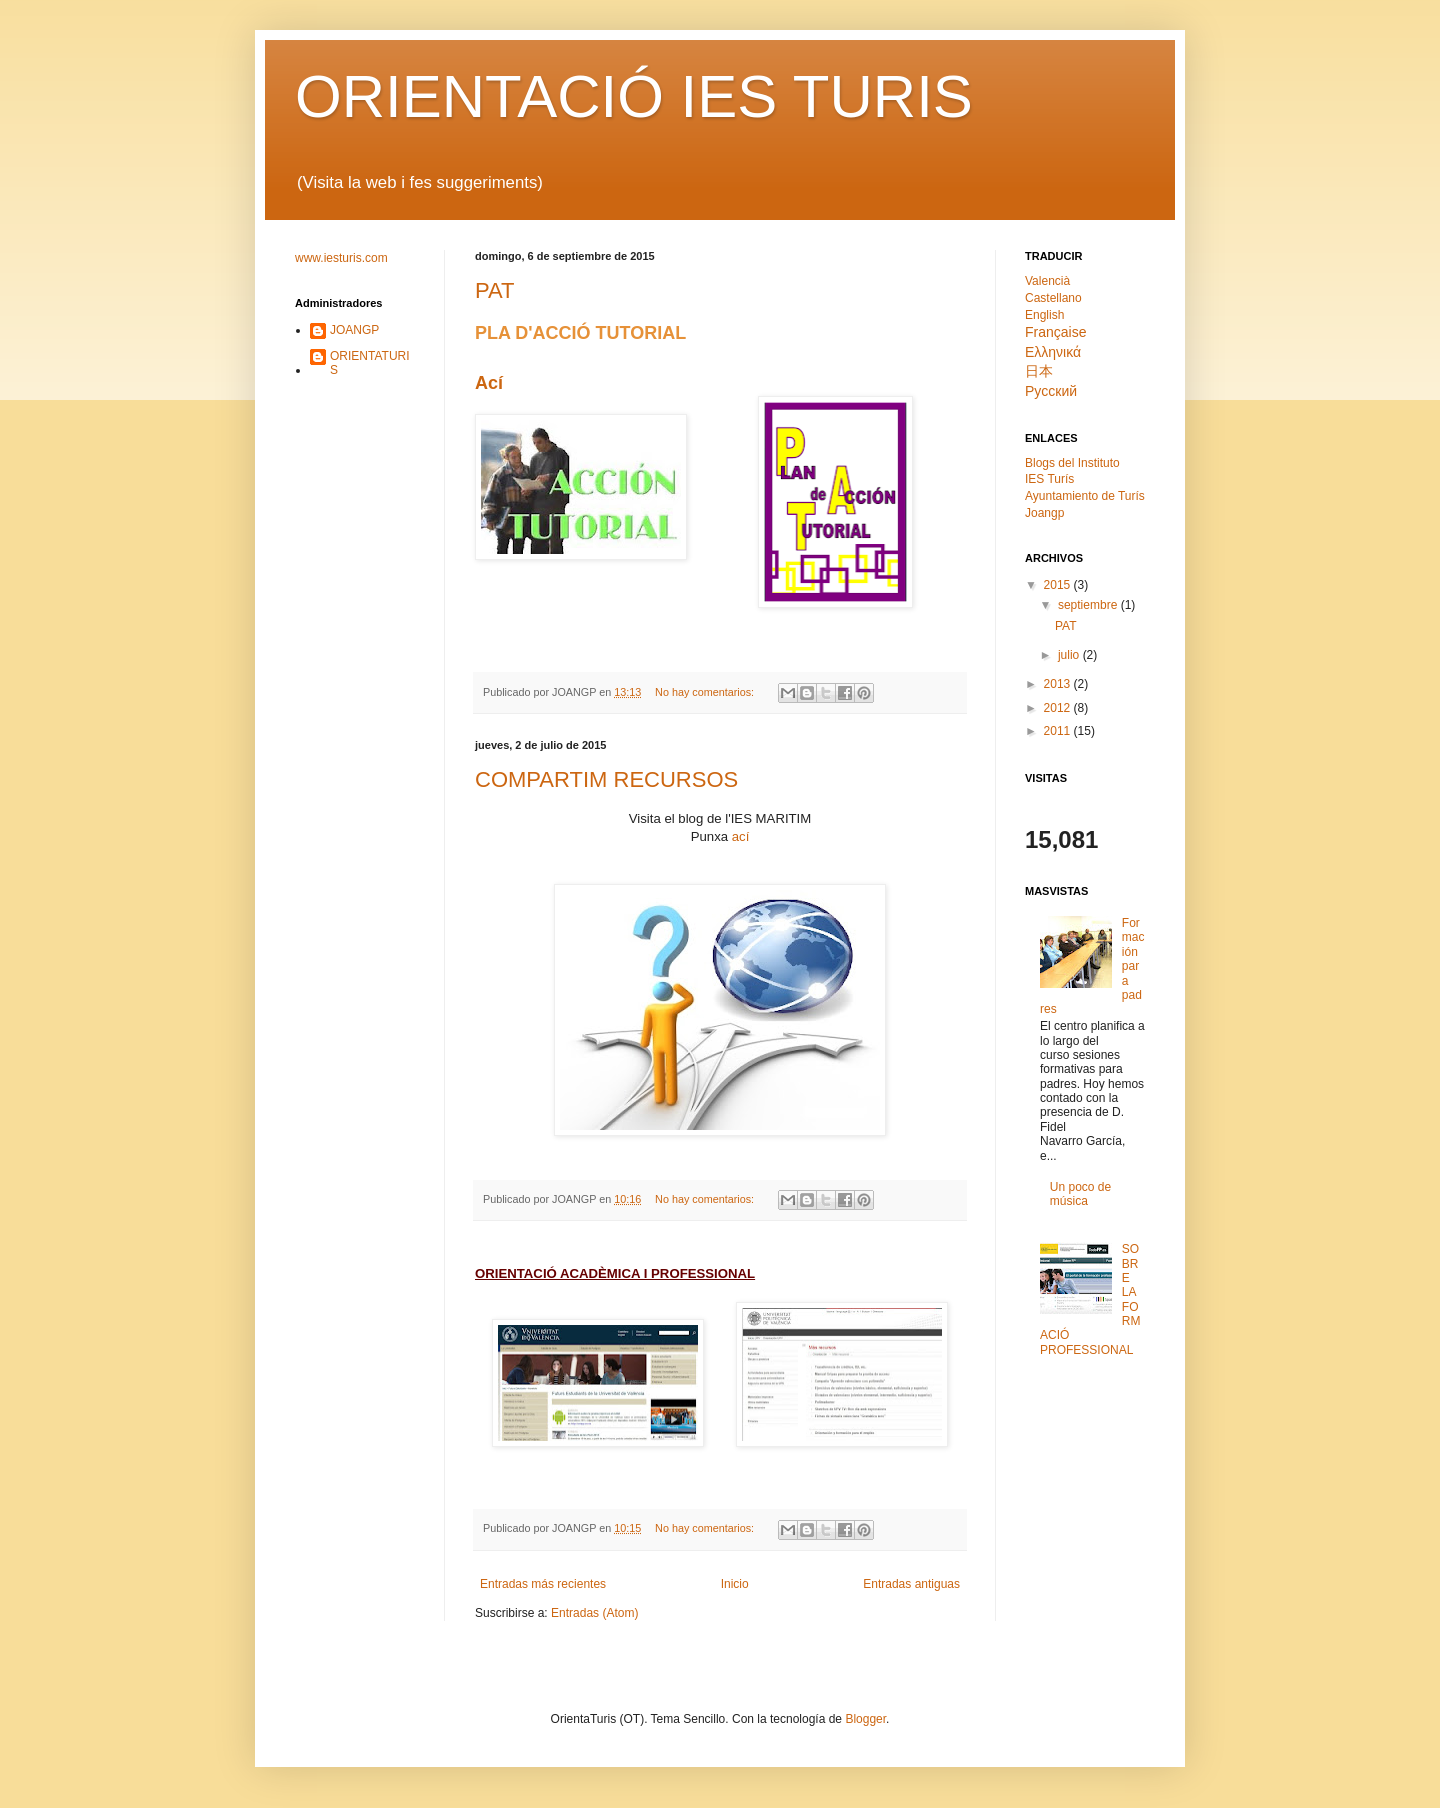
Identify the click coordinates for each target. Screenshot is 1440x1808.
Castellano (1053, 298)
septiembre (1089, 605)
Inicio (735, 1584)
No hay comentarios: (706, 692)
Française (1055, 332)
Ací (489, 383)
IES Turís (1049, 479)
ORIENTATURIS (370, 363)
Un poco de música (1080, 1194)
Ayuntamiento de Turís (1085, 496)
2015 (1059, 585)
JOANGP (354, 330)
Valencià (1047, 281)
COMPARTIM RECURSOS (606, 779)
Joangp (1044, 513)
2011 (1059, 731)
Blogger (865, 1719)
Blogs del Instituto (1072, 463)
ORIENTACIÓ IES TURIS (634, 96)
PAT (495, 290)
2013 (1059, 684)
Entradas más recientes (543, 1584)
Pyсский (1051, 391)
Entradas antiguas (911, 1584)
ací (741, 836)
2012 (1059, 708)
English (1044, 315)
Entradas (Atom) (594, 1613)
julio (1070, 655)
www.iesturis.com (341, 258)
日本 (1039, 371)
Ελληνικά (1053, 352)
